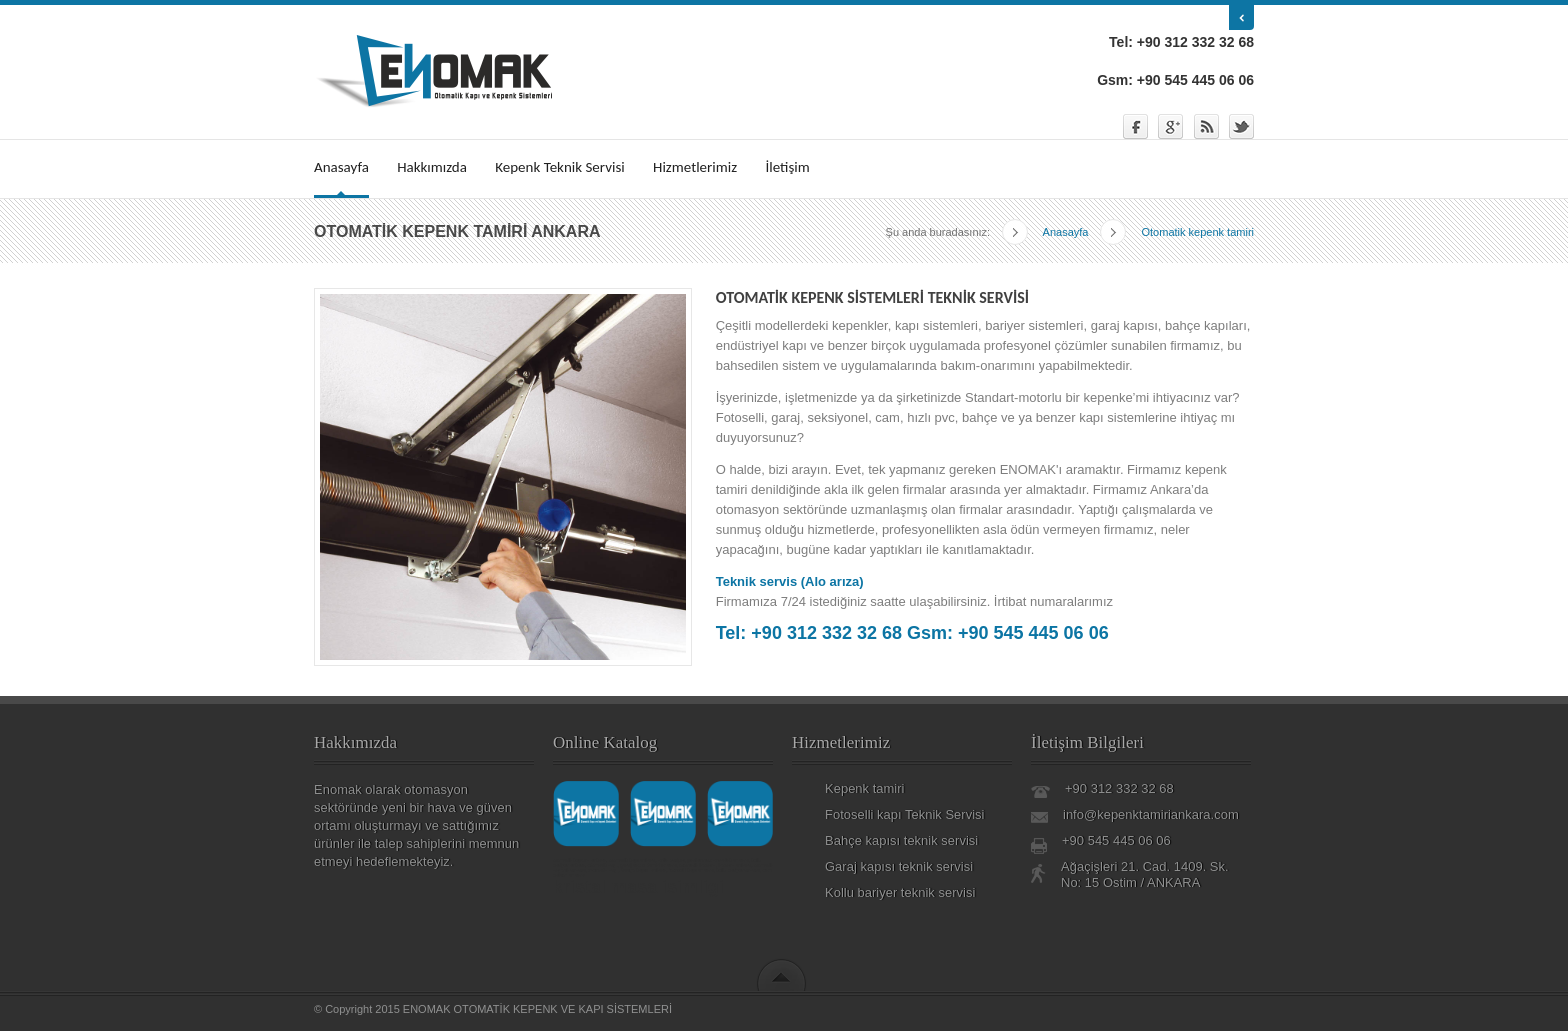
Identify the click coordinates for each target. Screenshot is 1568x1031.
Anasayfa (341, 167)
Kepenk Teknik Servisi (559, 167)
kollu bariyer (671, 860)
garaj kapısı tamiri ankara (648, 865)
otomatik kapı (603, 865)
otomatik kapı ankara (632, 860)
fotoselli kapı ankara (691, 870)
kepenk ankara (734, 865)
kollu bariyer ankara (738, 870)
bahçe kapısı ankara (643, 870)
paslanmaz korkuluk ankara (718, 860)
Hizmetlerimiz (695, 167)
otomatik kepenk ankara (579, 860)
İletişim (787, 167)
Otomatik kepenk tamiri (1177, 228)
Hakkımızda (432, 167)
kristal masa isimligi (638, 887)
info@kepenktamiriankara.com (1151, 814)
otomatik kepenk (697, 865)
